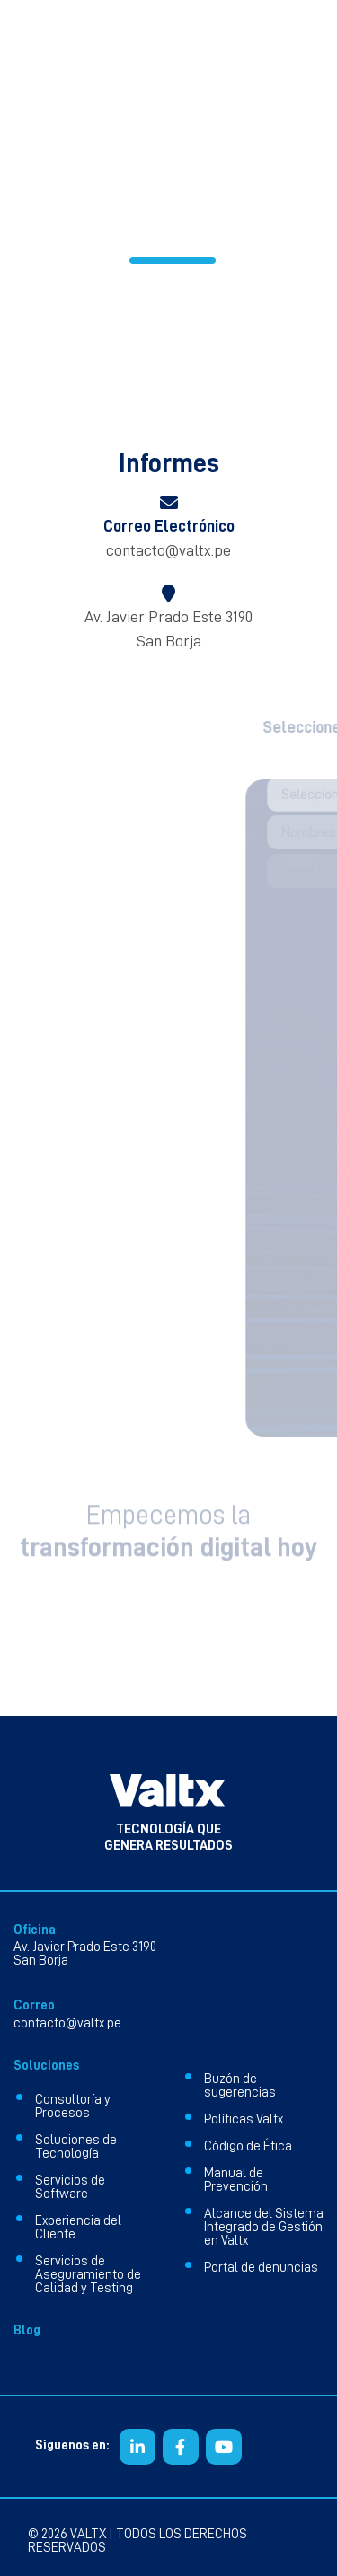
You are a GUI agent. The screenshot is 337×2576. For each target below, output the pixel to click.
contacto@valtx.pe (168, 550)
